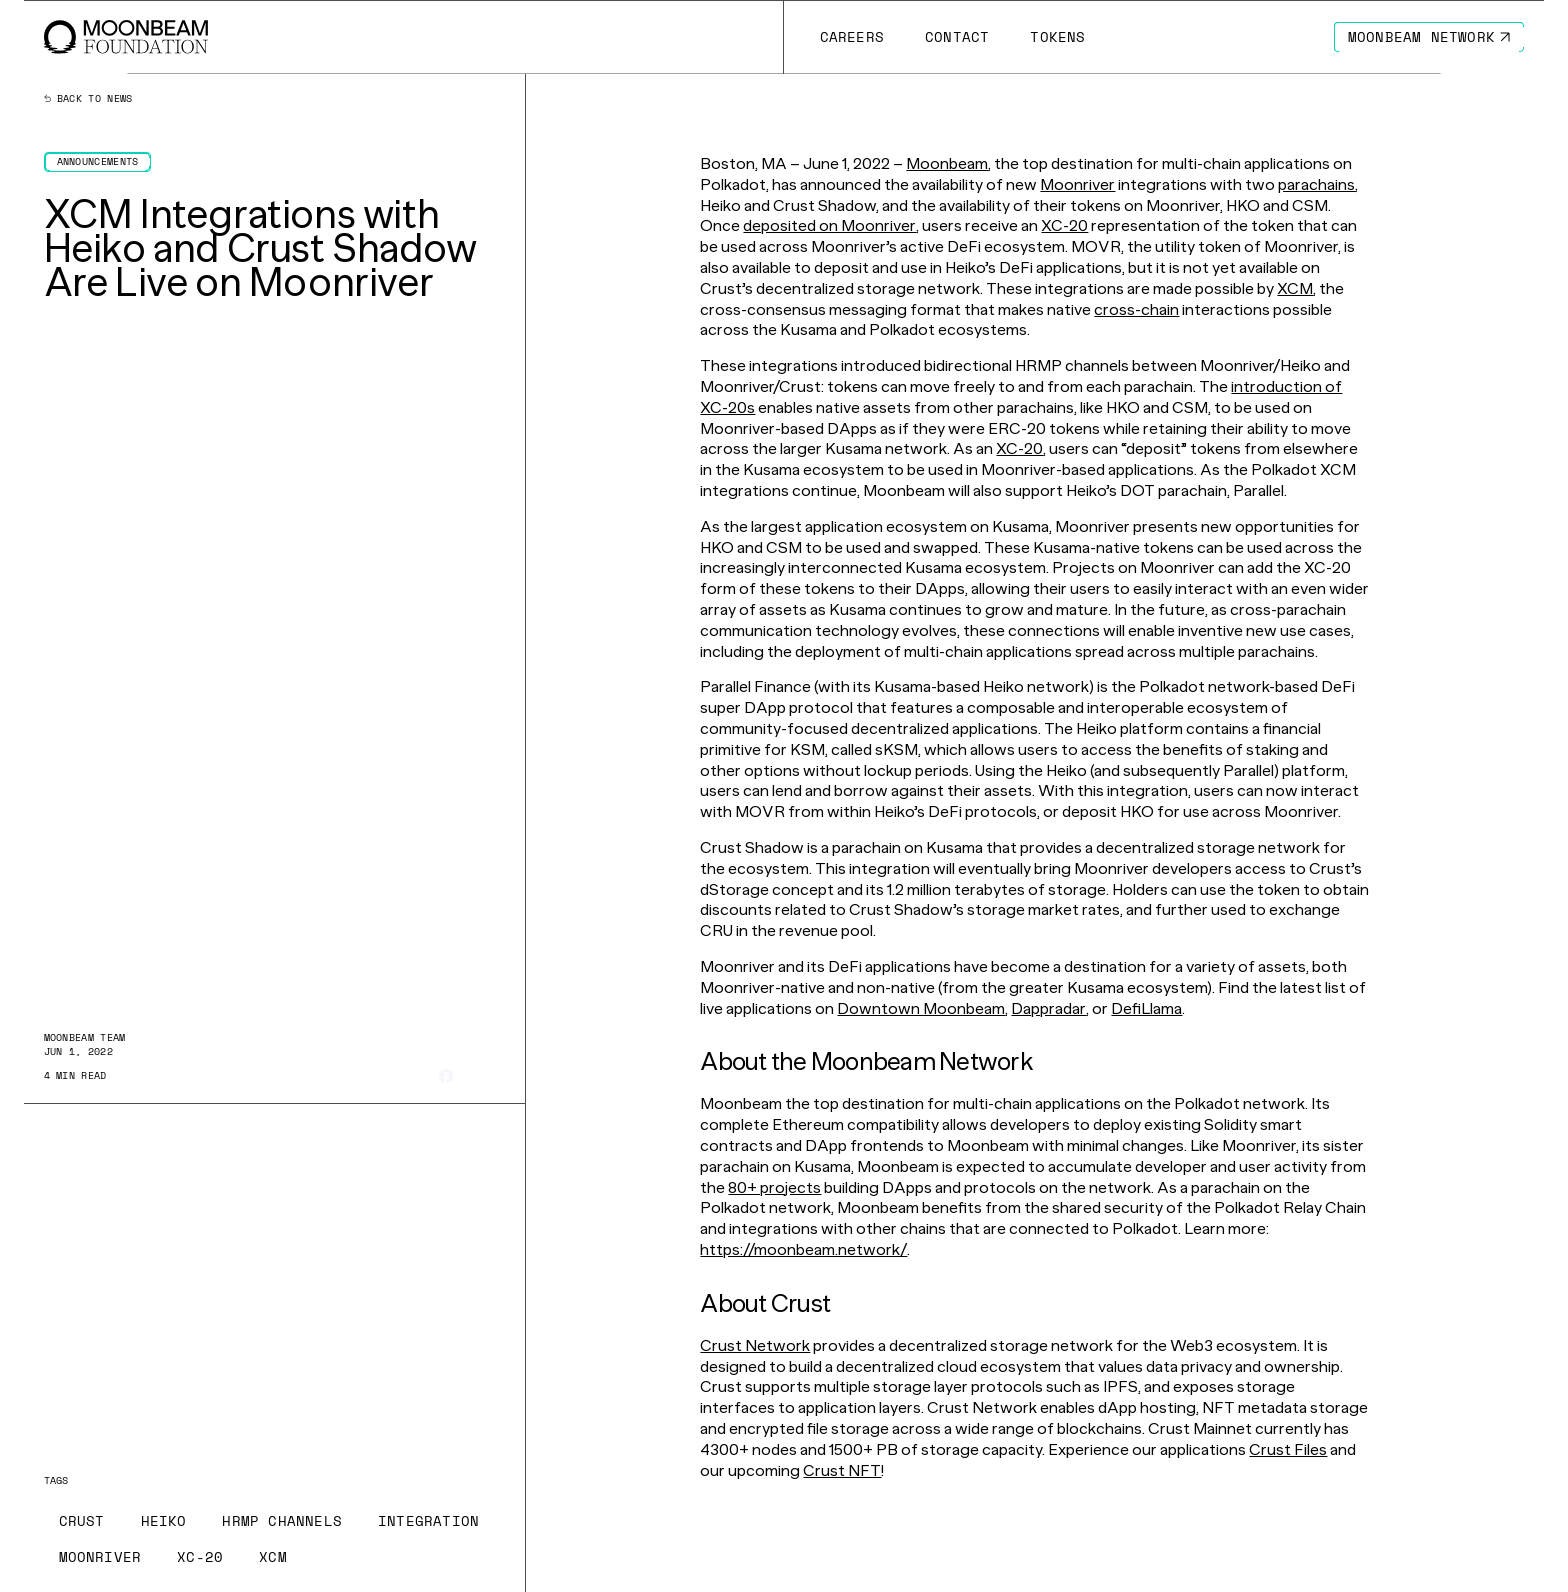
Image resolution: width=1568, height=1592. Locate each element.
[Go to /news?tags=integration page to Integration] (428, 1521)
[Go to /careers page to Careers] (851, 37)
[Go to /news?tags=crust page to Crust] (82, 1521)
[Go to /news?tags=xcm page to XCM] (273, 1557)
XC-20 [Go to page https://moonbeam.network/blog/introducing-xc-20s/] (1064, 225)
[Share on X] (472, 1076)
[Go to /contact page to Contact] (956, 37)
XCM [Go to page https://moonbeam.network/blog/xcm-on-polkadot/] (1295, 288)
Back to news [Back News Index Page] (88, 99)
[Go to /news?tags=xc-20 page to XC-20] (200, 1557)
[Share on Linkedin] (498, 1076)
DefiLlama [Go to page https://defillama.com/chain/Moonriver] (1146, 1008)
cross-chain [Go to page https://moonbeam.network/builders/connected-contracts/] (1136, 309)
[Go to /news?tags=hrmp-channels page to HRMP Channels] (282, 1521)
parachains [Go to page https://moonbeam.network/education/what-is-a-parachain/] (1316, 184)
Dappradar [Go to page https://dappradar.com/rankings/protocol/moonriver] (1048, 1008)
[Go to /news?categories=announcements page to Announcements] (98, 162)
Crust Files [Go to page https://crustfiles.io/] (1288, 1449)
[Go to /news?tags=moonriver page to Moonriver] (100, 1557)
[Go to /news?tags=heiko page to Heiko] (164, 1521)
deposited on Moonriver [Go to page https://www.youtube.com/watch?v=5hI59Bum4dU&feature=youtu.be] (829, 225)
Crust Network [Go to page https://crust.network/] (755, 1345)
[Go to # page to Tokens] (1058, 37)
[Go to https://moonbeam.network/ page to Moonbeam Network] (1429, 37)
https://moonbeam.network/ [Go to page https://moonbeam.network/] (803, 1249)
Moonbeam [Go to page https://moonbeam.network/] (947, 163)
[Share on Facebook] (446, 1076)
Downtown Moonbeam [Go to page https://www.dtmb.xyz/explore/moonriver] (921, 1008)
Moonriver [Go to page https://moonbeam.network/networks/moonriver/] (1077, 184)
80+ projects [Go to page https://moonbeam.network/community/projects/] (774, 1187)
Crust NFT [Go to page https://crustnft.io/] (842, 1470)
